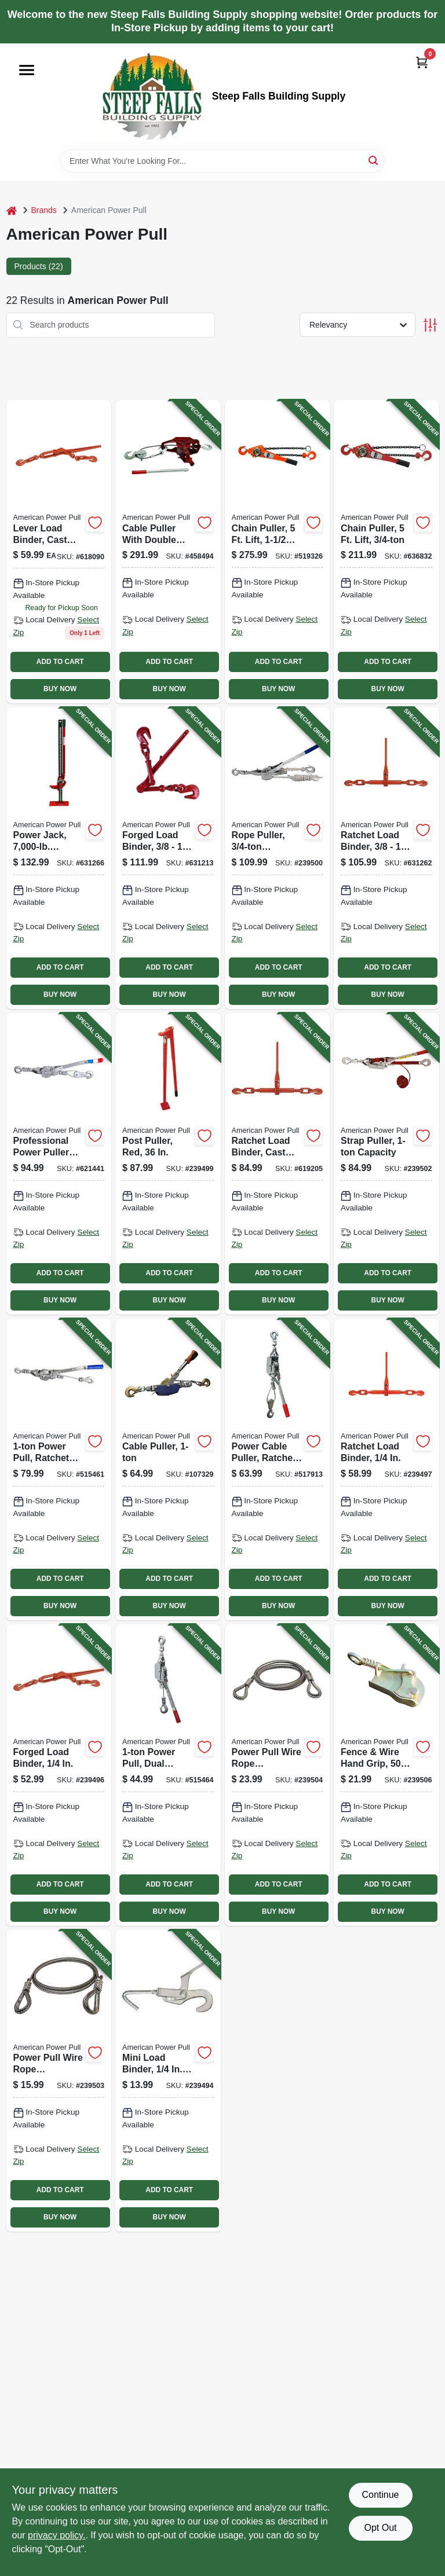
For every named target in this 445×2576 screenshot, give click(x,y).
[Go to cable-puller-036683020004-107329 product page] (168, 1469)
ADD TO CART (60, 662)
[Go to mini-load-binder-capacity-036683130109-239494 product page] (168, 2081)
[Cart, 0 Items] (422, 62)
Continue (380, 2495)
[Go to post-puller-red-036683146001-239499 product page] (168, 1164)
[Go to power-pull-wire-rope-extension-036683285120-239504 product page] (277, 1775)
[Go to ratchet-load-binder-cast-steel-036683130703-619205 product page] (277, 1164)
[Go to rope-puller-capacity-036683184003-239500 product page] (277, 858)
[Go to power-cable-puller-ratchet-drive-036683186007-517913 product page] (277, 1469)
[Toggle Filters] (430, 325)
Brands (44, 210)
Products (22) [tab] (38, 266)
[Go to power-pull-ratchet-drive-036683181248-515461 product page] (59, 1469)
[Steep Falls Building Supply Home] (152, 96)
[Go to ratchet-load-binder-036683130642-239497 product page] (386, 1469)
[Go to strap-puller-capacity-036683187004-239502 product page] (386, 1164)
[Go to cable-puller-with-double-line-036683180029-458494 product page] (168, 551)
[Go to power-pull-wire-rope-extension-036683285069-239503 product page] (59, 2081)
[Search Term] (222, 161)
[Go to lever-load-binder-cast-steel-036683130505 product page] (59, 551)
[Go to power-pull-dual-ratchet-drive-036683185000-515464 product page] (168, 1775)
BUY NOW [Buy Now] (59, 689)
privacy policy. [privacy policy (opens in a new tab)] (56, 2535)
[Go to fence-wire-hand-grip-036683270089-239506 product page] (386, 1775)
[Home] (11, 210)
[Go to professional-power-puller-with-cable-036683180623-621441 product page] (59, 1164)
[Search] (374, 160)
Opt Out (380, 2528)
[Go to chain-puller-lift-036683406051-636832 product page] (386, 551)
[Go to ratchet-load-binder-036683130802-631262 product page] (386, 858)
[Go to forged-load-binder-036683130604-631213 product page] (168, 858)
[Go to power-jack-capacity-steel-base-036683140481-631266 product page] (59, 858)
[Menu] (26, 70)
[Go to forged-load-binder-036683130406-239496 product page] (59, 1775)
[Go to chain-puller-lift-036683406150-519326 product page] (277, 551)
